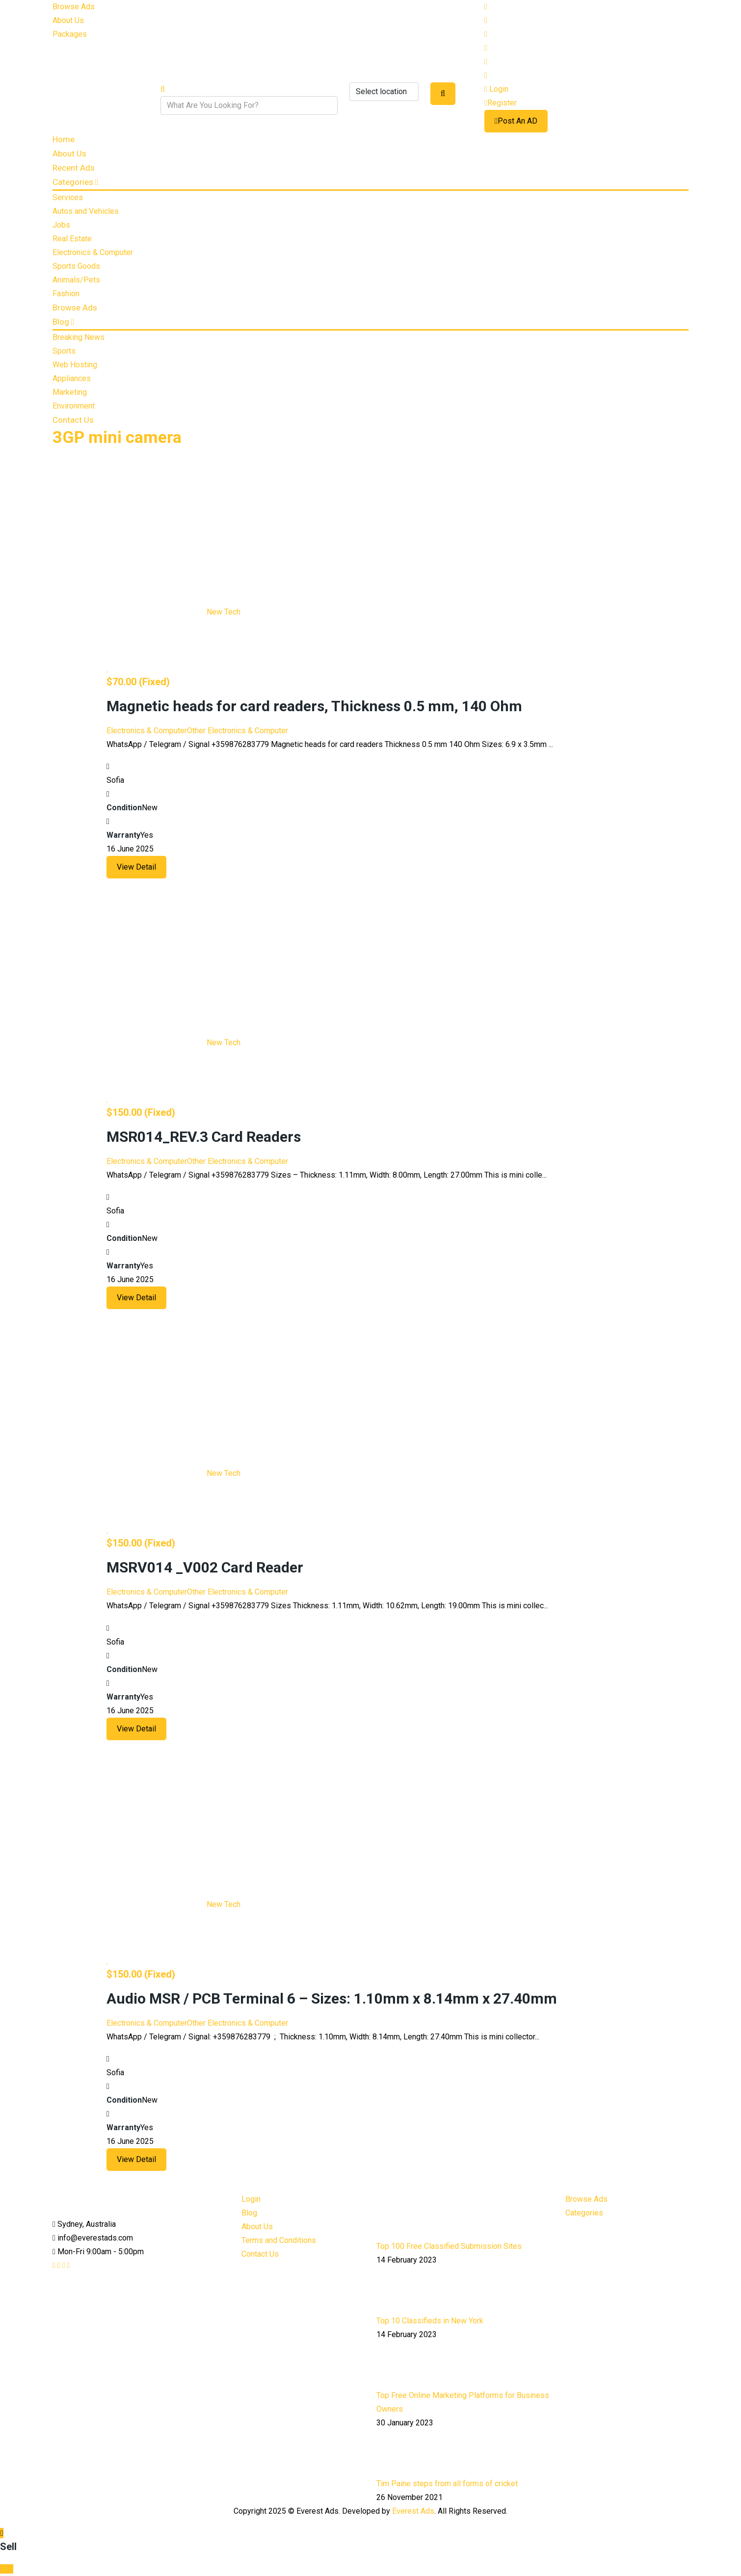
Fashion (66, 293)
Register (500, 102)
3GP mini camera (117, 437)
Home (64, 139)
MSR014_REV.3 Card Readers (203, 1136)
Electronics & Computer (93, 252)
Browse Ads (74, 6)
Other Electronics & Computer (237, 730)
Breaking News (79, 337)
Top (6, 2569)
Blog (63, 322)
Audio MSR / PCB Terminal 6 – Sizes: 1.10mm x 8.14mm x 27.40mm (331, 1998)
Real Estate (72, 238)
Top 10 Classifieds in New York (429, 2320)
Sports (64, 351)
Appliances (72, 378)
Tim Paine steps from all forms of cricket (447, 2483)
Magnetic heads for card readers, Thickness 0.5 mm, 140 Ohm (314, 706)
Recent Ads (74, 168)
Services (68, 197)
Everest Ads (413, 2511)
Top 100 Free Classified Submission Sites (449, 2246)
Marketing (70, 392)
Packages (70, 34)
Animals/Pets (76, 279)
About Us (68, 20)
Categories (75, 182)
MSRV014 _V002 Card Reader (204, 1567)
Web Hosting (75, 364)
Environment (74, 406)
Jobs (61, 225)
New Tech (223, 612)
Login (496, 89)
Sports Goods (76, 266)
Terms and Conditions (278, 2240)
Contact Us (73, 420)
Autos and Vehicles (86, 211)
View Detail (136, 867)
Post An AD (516, 121)
